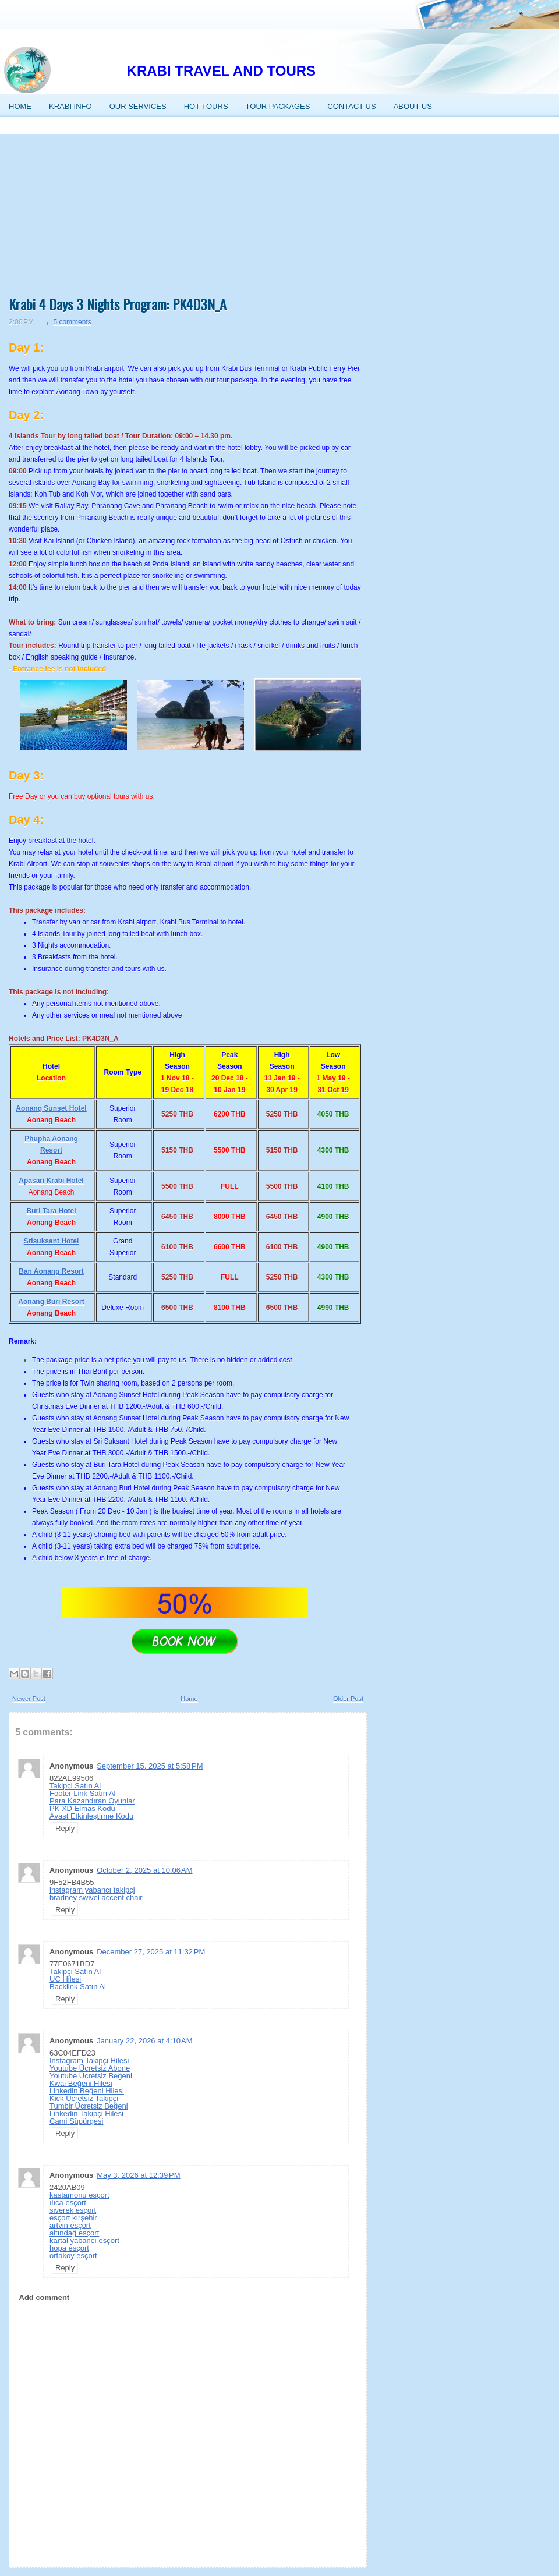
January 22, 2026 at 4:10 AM (144, 2040)
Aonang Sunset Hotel (51, 1108)
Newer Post (28, 1698)
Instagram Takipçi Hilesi (89, 2060)
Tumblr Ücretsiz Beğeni (88, 2106)
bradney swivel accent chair (96, 1897)
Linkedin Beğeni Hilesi (86, 2090)
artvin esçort (70, 2225)
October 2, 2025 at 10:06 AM (144, 1870)
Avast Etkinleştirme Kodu (91, 1816)
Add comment (44, 2297)
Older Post (348, 1698)
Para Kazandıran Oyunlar (92, 1801)
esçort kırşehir (73, 2217)
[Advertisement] (188, 211)
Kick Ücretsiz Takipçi (83, 2098)
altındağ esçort (74, 2232)
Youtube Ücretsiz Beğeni (90, 2075)
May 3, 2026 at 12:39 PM (138, 2175)
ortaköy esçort (73, 2255)
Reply (65, 1828)
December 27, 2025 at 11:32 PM (151, 1951)
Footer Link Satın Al (82, 1793)
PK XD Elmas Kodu (82, 1808)
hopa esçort (69, 2248)
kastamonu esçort (79, 2195)
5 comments (72, 322)
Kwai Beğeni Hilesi (80, 2083)
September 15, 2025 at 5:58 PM (150, 1766)
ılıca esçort (67, 2202)
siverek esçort (72, 2210)
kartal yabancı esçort (84, 2240)
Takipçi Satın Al (75, 1785)
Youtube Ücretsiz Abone (89, 2068)
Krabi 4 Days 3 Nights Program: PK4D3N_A (118, 304)
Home (189, 1698)
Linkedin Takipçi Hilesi (86, 2113)
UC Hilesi (65, 1979)
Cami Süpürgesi (76, 2121)
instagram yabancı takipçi (92, 1890)
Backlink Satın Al (77, 1986)
